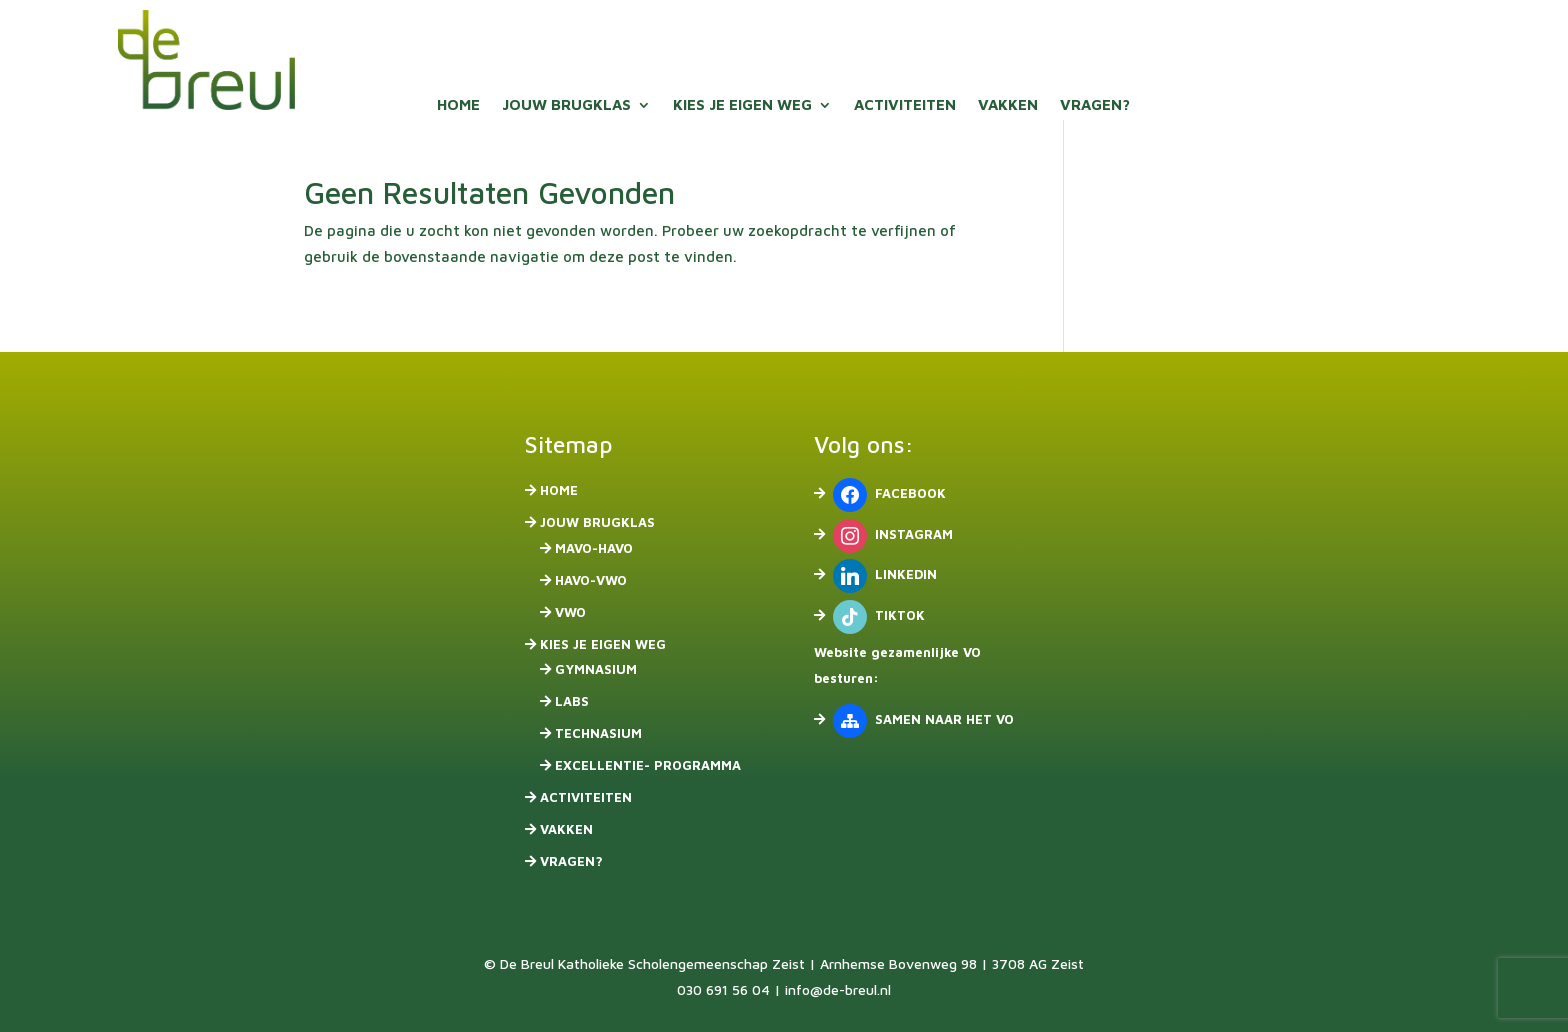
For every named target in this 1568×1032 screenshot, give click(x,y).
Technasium (598, 733)
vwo (570, 612)
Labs (572, 701)
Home (458, 105)
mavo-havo (594, 548)
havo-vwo (591, 580)
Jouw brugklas (566, 105)
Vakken (1008, 105)
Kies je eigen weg (742, 105)
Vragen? (1095, 105)
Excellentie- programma (648, 765)
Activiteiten (905, 105)
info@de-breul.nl (838, 989)
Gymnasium (596, 669)
